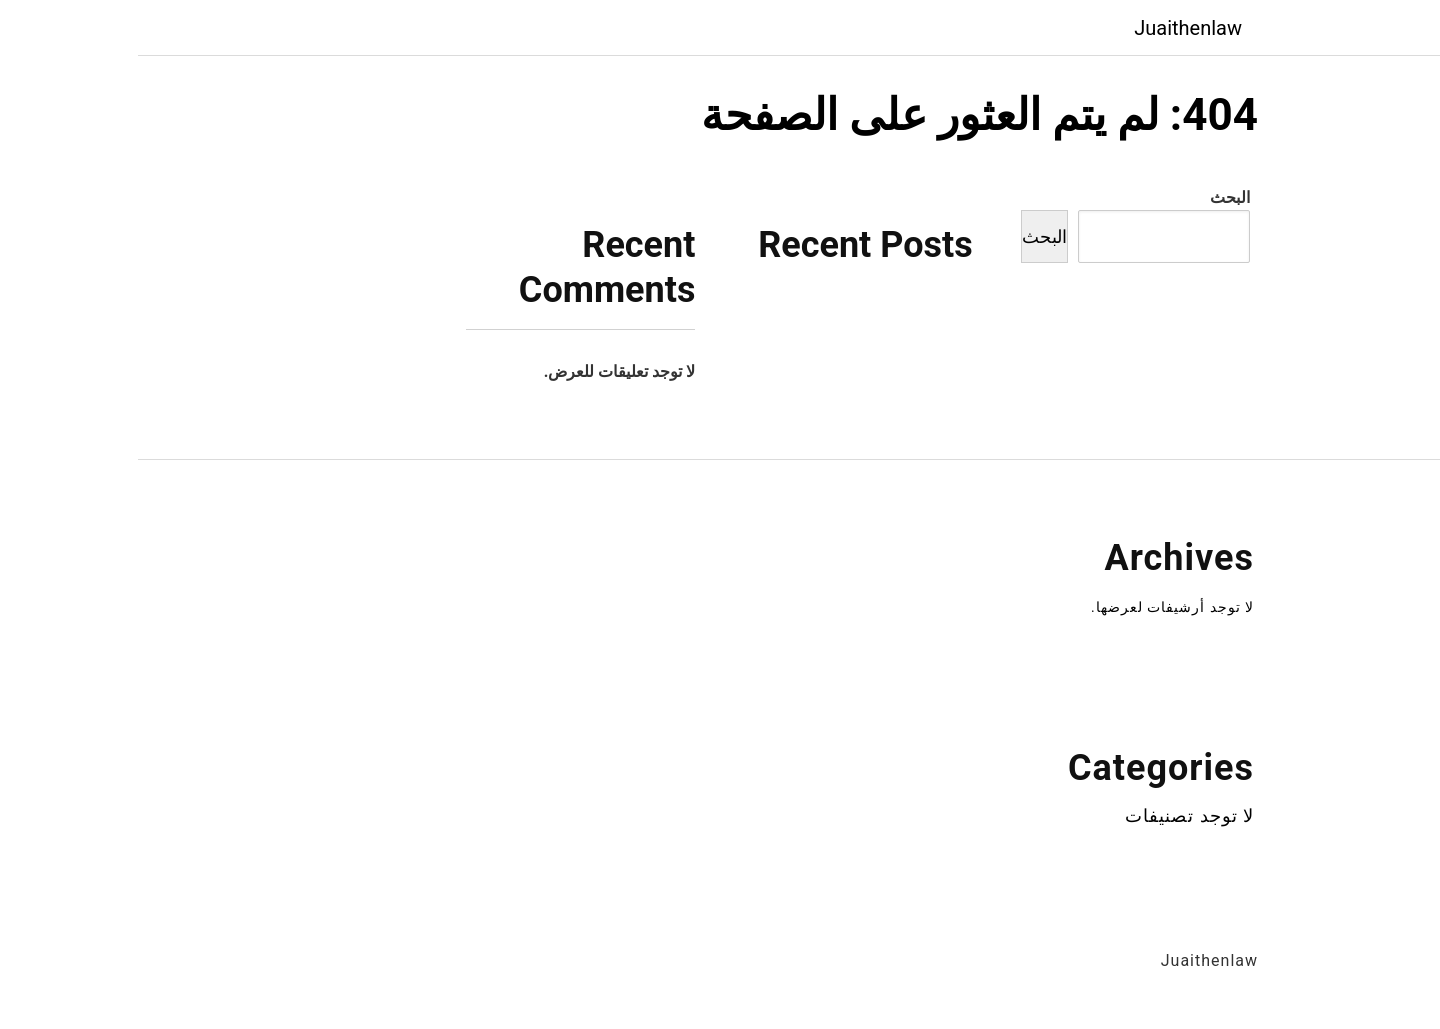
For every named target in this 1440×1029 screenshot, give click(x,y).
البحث (1092, 197)
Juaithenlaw (1050, 28)
